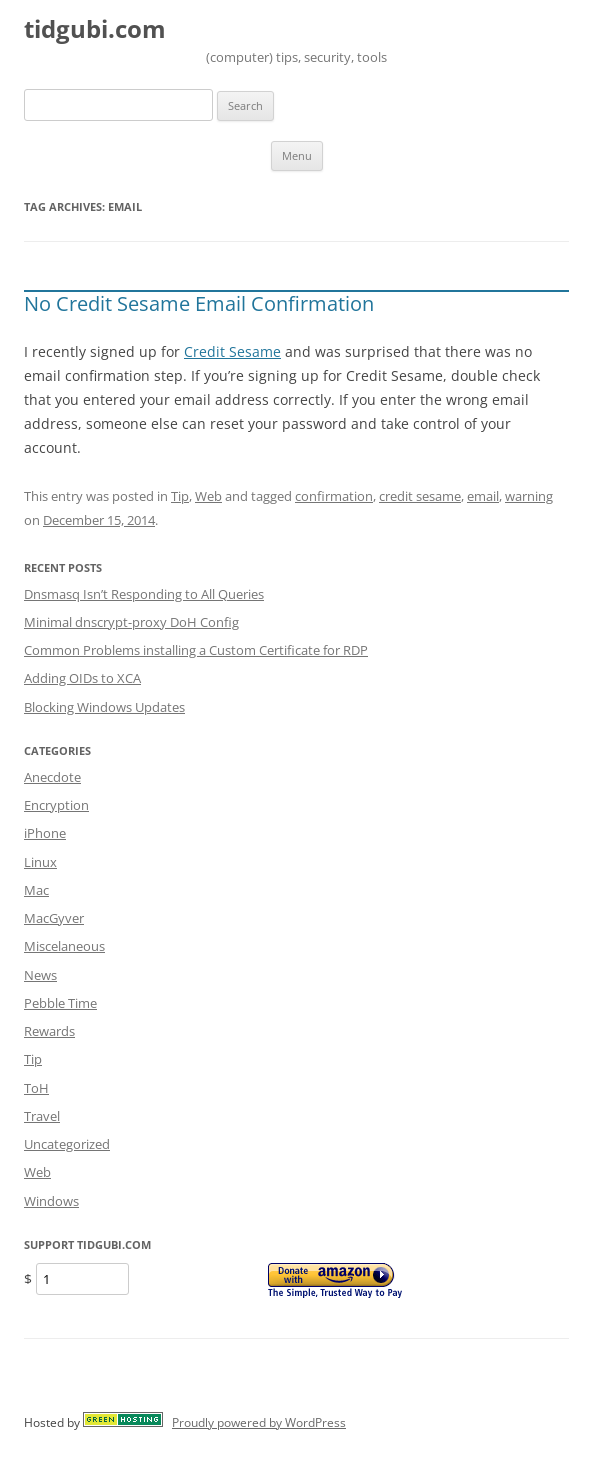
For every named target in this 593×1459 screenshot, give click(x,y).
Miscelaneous (64, 946)
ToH (36, 1088)
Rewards (49, 1031)
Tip (180, 496)
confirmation (334, 496)
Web (208, 496)
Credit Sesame (232, 351)
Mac (36, 890)
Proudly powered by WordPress (259, 1422)
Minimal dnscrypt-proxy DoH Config (131, 622)
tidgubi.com (95, 29)
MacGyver (54, 918)
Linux (40, 862)
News (40, 975)
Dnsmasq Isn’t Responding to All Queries (144, 594)
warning (529, 496)
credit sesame (420, 496)
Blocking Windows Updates (104, 707)
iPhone (45, 833)
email (483, 496)
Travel (42, 1116)
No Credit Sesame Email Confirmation (199, 303)
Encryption (56, 805)
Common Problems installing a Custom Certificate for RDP (196, 650)
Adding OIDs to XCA (82, 678)
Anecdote (52, 777)
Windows (51, 1201)
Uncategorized (67, 1144)
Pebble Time (60, 1003)
